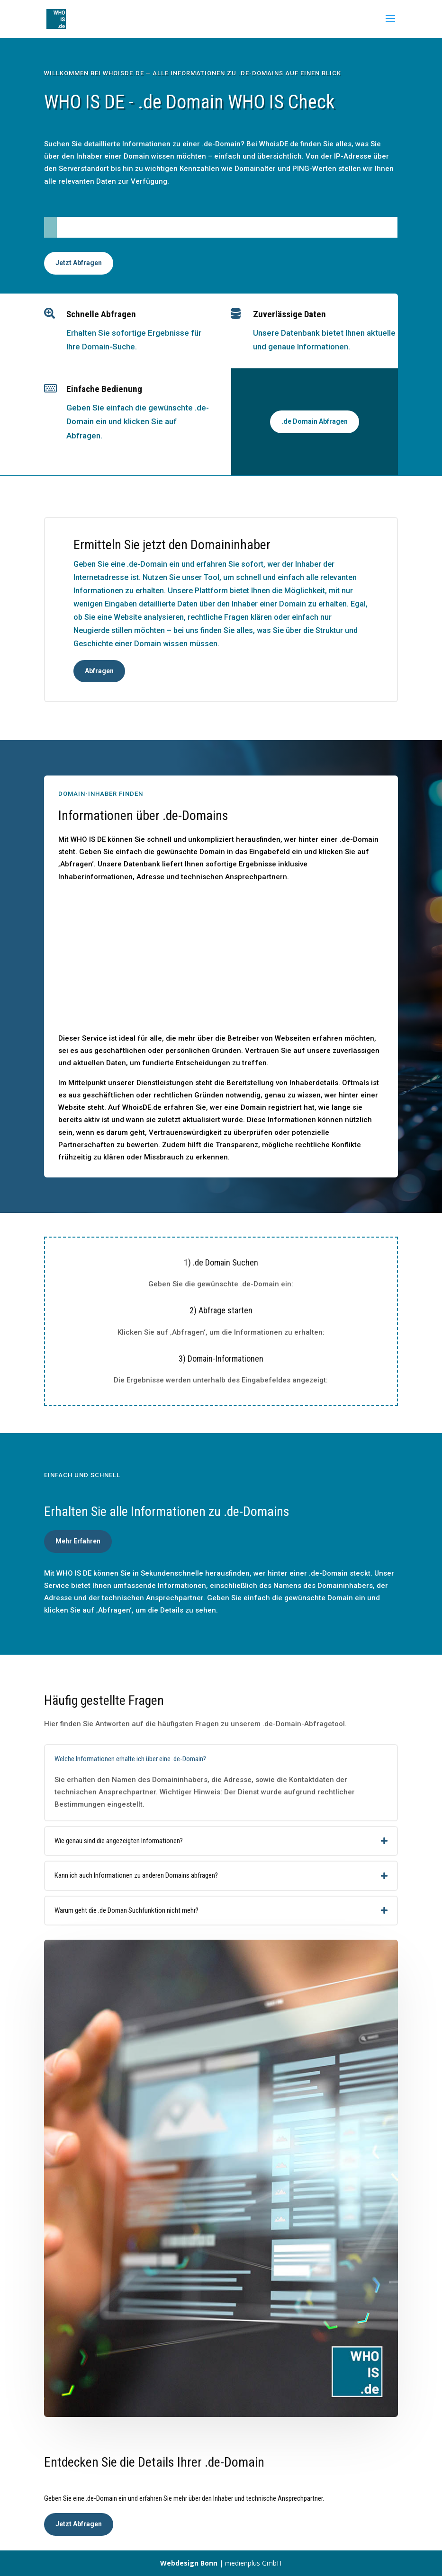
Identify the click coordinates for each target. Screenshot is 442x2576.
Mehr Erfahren (77, 1541)
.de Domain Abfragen (314, 421)
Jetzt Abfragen (78, 263)
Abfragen (99, 671)
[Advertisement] (220, 961)
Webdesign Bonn (188, 2562)
